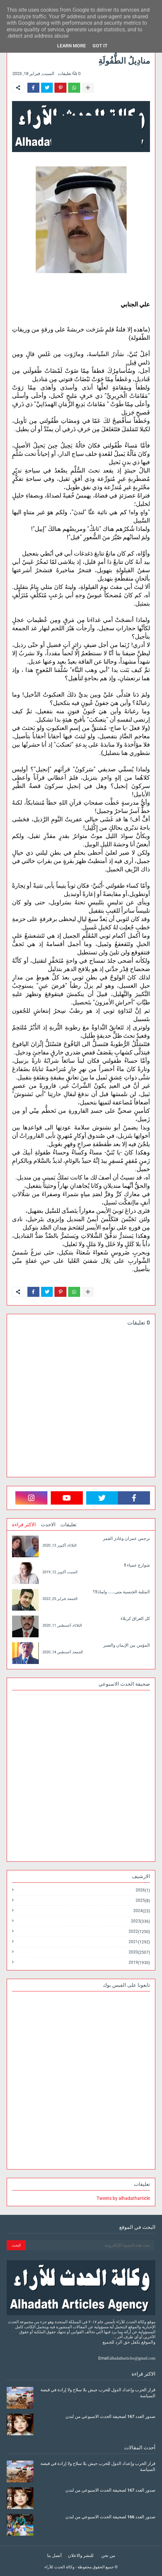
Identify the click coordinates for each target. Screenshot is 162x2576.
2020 (139, 1952)
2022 (139, 1931)
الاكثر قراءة (24, 1525)
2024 (141, 1910)
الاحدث (48, 1525)
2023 (140, 1921)
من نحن (108, 2555)
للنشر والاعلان (81, 2555)
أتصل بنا (54, 2555)
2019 (139, 1962)
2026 (143, 1890)
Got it (100, 45)
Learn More (71, 45)
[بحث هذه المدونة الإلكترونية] (90, 2245)
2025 (143, 1900)
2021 (139, 1941)
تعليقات (68, 1525)
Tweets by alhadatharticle (123, 2198)
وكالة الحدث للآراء (59, 2567)
